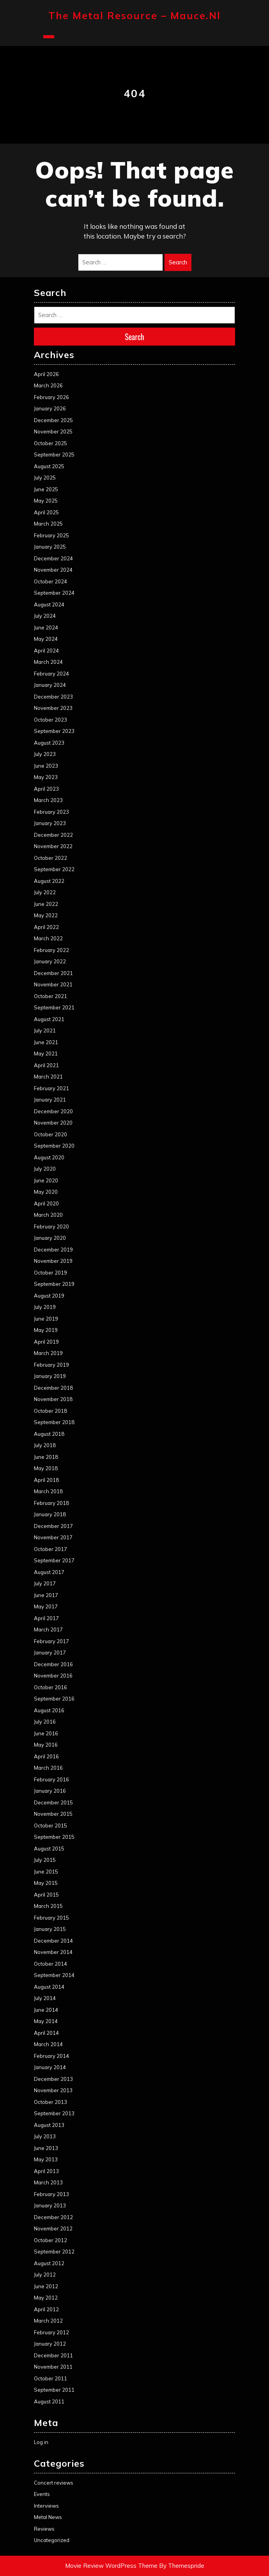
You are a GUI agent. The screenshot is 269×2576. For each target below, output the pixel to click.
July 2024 (45, 616)
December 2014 (53, 1941)
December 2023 (53, 696)
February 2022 (51, 950)
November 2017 (53, 1537)
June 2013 (46, 2148)
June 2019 (46, 1319)
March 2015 (48, 1906)
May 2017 (46, 1606)
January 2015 (50, 1929)
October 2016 (50, 1687)
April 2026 (46, 374)
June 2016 (46, 1733)
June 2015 (46, 1871)
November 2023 (53, 708)
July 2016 (45, 1722)
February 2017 (51, 1641)
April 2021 (46, 1065)
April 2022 (46, 927)
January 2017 (50, 1652)
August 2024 (49, 604)
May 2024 (46, 639)
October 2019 (50, 1272)
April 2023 (46, 789)
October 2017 (50, 1549)
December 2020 (53, 1111)
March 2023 (48, 800)
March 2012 (48, 2321)
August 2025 (49, 466)
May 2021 (46, 1053)
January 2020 (50, 1238)
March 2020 (48, 1215)
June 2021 (46, 1042)
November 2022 (53, 846)
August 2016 (49, 1710)
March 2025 (48, 524)
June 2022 (46, 904)
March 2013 (48, 2182)
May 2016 (46, 1745)
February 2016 (51, 1779)
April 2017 (46, 1618)
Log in (41, 2442)
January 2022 (50, 961)
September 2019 (54, 1284)
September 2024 (54, 593)
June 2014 (46, 2010)
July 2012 (45, 2274)
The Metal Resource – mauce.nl (134, 15)
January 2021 (50, 1099)
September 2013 (54, 2113)
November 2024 (53, 570)
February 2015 (51, 1918)
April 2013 (46, 2171)
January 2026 (50, 408)
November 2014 (53, 1952)
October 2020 (50, 1134)
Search (178, 262)
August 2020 (49, 1157)
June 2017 (46, 1595)
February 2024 (51, 673)
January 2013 (50, 2205)
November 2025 (53, 431)
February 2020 (51, 1226)
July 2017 (45, 1583)
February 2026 (51, 397)
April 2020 (46, 1203)
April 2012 (46, 2309)
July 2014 (45, 1998)
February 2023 (51, 812)
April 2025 (46, 512)
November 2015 (53, 1814)
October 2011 (50, 2378)
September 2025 (54, 454)
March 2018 (48, 1491)
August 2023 (49, 743)
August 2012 (49, 2263)
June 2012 (46, 2286)
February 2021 (51, 1088)
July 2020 (45, 1169)
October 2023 (50, 720)
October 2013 (50, 2102)
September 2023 (54, 731)
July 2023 (45, 754)
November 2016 (53, 1675)
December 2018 (53, 1388)
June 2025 (46, 489)
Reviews (44, 2529)
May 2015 (46, 1883)
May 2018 (46, 1468)
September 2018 (54, 1422)
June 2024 (46, 627)
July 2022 (45, 892)
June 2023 (46, 766)
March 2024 (48, 662)
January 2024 (50, 685)
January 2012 (50, 2344)
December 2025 (53, 420)
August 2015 (49, 1848)
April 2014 (46, 2033)
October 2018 (50, 1411)
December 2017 (53, 1526)
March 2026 (48, 385)
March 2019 (48, 1353)
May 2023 (46, 777)
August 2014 (49, 1987)
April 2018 (46, 1480)
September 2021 (54, 1007)
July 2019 (45, 1307)
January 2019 (50, 1376)
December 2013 (53, 2079)
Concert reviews (53, 2483)
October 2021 (50, 996)
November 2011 (53, 2367)
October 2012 (50, 2240)
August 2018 (49, 1434)
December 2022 (53, 835)
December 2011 (53, 2355)
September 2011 (54, 2390)
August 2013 (49, 2125)
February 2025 (51, 535)
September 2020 (54, 1146)
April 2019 (46, 1342)
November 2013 (53, 2090)
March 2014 (48, 2044)
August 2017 (49, 1572)
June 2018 (46, 1457)
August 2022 (49, 881)
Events (42, 2494)
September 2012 (54, 2251)
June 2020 (46, 1180)
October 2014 (50, 1964)
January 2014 (50, 2067)
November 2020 (53, 1123)
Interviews (46, 2506)
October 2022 (50, 858)
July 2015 (45, 1860)
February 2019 (51, 1365)
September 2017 (54, 1560)
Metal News (48, 2517)
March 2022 (48, 938)
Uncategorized (51, 2540)
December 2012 (53, 2217)
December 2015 (53, 1802)
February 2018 (51, 1503)
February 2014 (51, 2056)
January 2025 (50, 547)
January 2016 (50, 1791)
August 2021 (49, 1019)
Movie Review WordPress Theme (111, 2565)
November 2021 (53, 984)
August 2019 (49, 1295)
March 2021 (48, 1076)
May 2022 (46, 915)
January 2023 (50, 823)
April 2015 (46, 1894)
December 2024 (53, 558)
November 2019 (53, 1261)
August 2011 (49, 2401)
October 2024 (50, 581)
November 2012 (53, 2228)
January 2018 (50, 1514)
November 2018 (53, 1399)
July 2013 (45, 2136)
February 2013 (51, 2194)
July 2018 (45, 1445)
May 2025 (46, 500)
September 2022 (54, 869)
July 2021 (45, 1030)
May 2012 (46, 2297)
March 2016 (48, 1768)
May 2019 (46, 1330)
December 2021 (53, 973)
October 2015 (50, 1825)
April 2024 (46, 650)
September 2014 (54, 1975)
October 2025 (50, 443)
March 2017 (48, 1629)
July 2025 (45, 477)
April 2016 (46, 1756)
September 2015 (54, 1837)
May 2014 (46, 2021)
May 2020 (46, 1192)
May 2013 (46, 2159)
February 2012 (51, 2332)
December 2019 (53, 1249)
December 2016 (53, 1664)
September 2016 (54, 1698)
